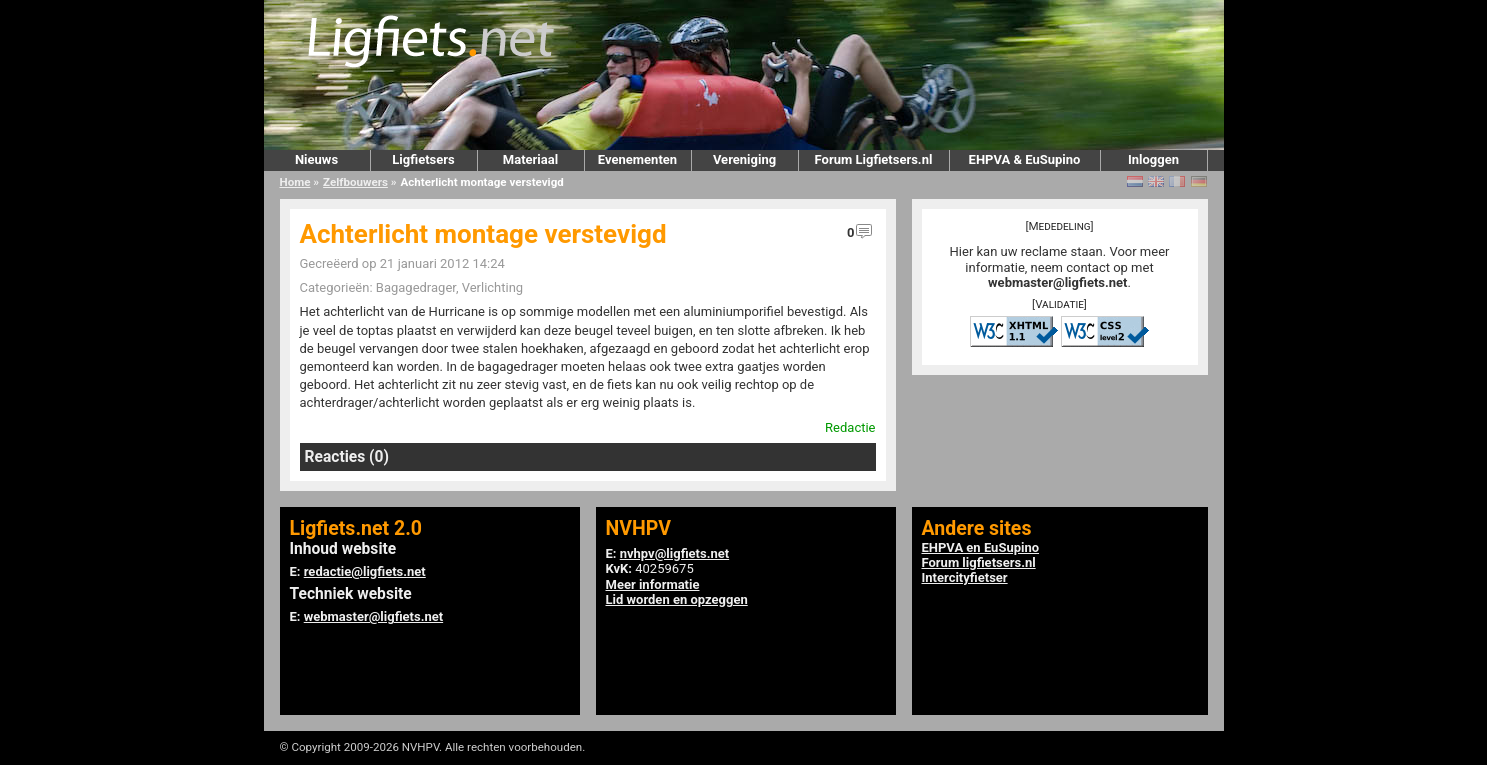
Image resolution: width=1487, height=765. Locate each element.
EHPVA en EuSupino (981, 547)
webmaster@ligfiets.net (1057, 282)
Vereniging (744, 159)
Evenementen (637, 159)
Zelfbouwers (355, 182)
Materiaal (530, 159)
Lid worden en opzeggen (677, 599)
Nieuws (316, 159)
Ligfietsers (423, 159)
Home (295, 182)
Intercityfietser (965, 577)
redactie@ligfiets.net (365, 571)
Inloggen (1153, 159)
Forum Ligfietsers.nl (874, 159)
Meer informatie (653, 584)
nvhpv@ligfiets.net (674, 553)
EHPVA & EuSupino (1025, 159)
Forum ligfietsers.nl (979, 562)
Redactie (850, 427)
